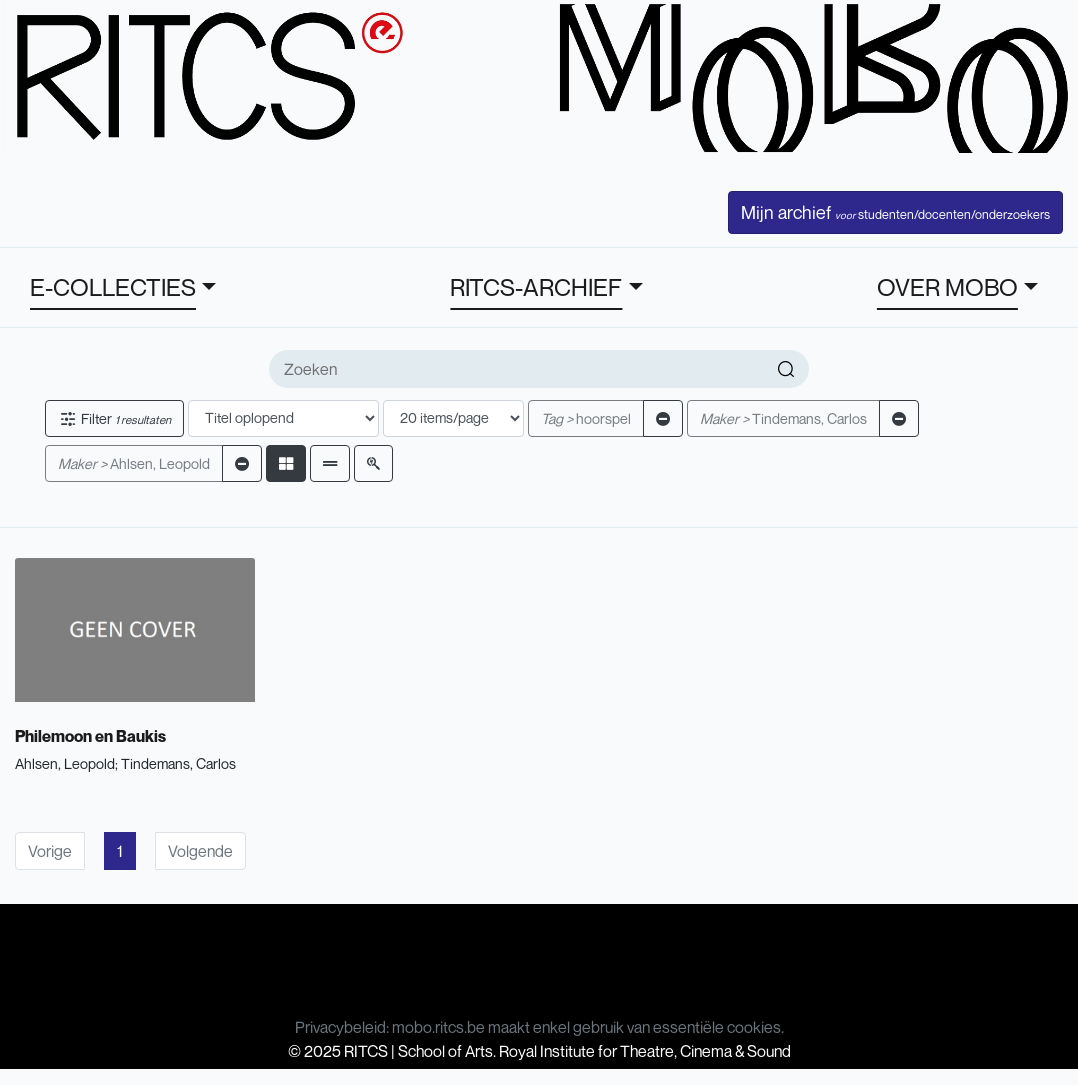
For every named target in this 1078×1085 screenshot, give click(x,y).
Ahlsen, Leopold (134, 463)
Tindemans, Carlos (783, 418)
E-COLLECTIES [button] (113, 287)
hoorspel (586, 418)
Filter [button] (114, 418)
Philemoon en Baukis (90, 736)
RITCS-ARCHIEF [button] (536, 287)
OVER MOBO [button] (947, 287)
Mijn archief (895, 212)
